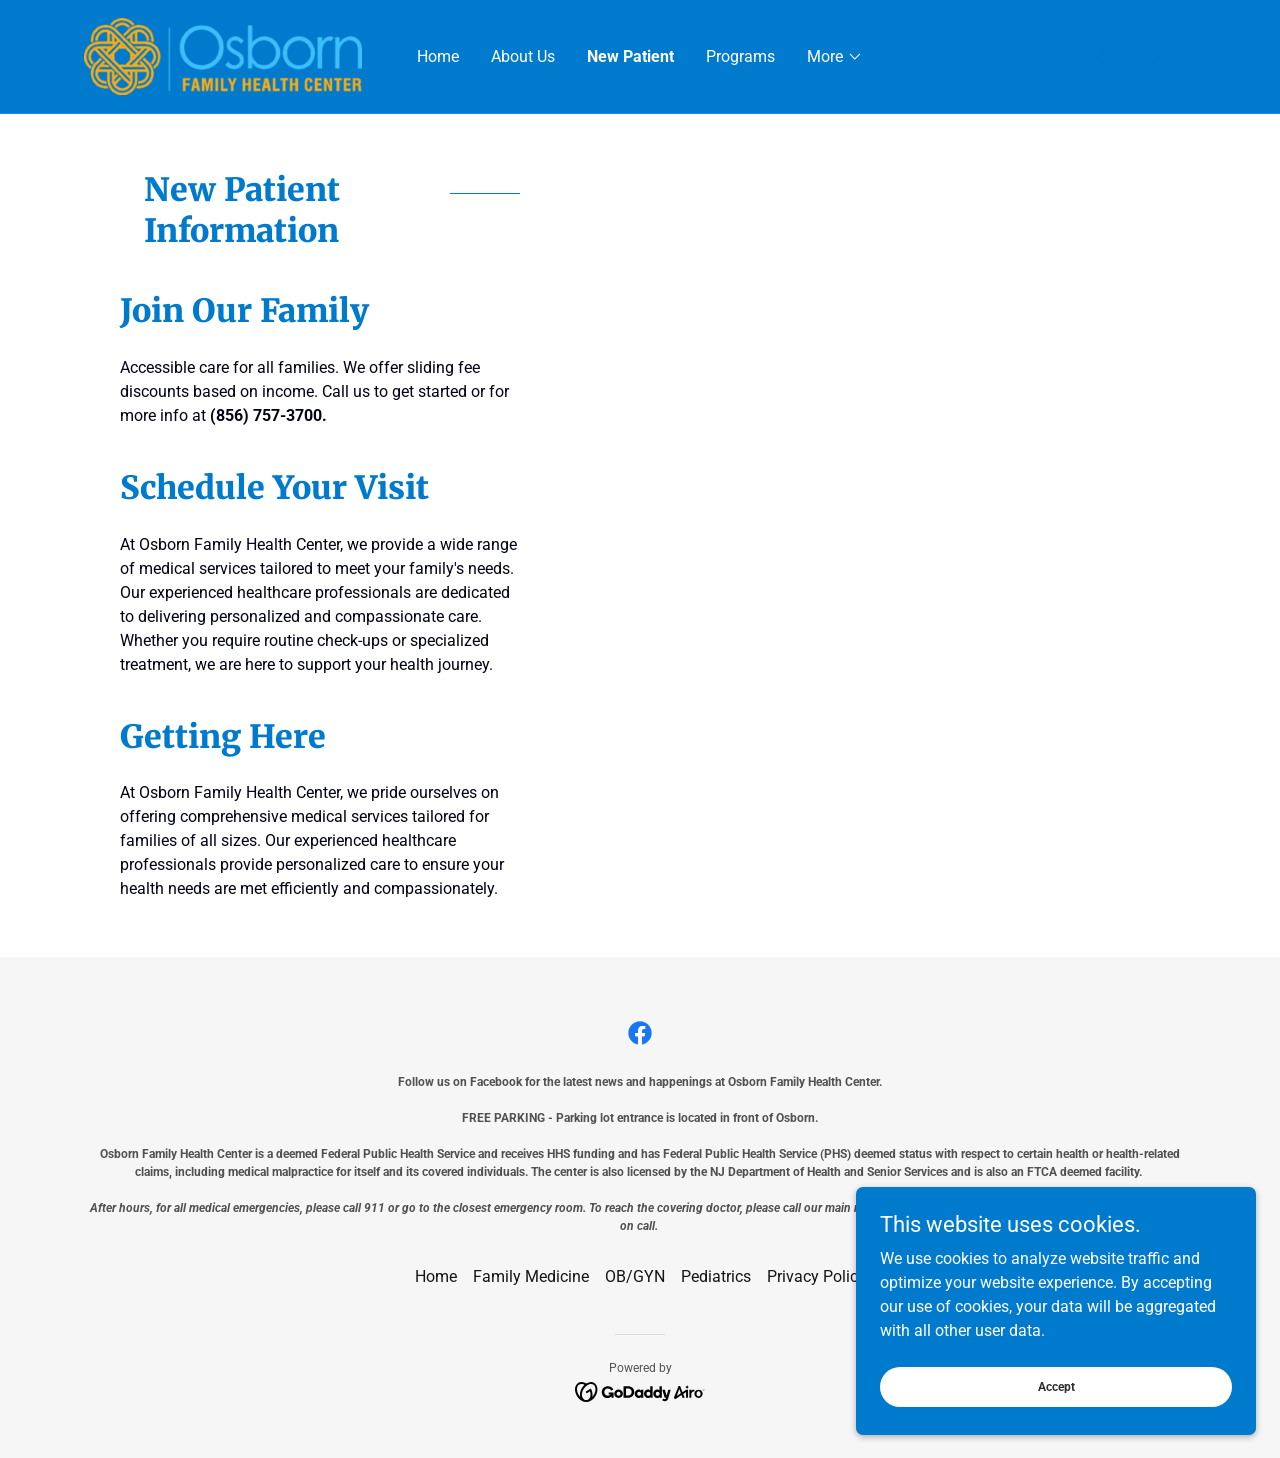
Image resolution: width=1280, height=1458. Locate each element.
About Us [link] (523, 56)
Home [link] (438, 56)
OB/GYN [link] (635, 1276)
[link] (223, 55)
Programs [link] (740, 56)
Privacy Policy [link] (816, 1276)
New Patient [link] (630, 56)
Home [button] (436, 1276)
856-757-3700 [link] (1136, 56)
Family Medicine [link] (531, 1276)
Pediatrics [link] (716, 1276)
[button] (835, 57)
